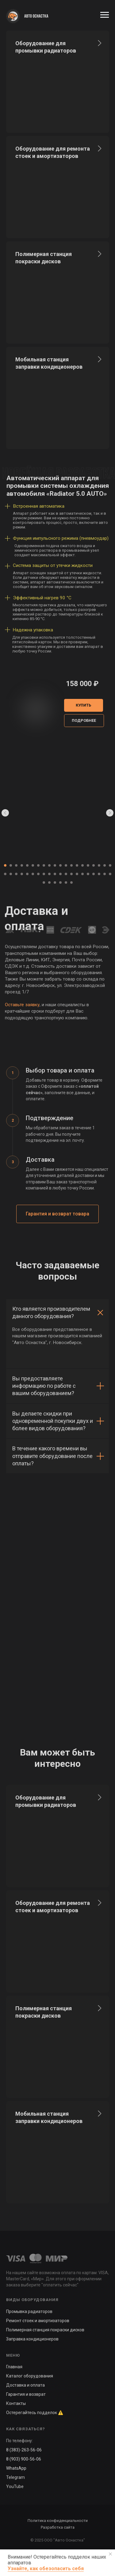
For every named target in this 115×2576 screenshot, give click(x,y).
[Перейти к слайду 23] (16, 874)
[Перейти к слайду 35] (82, 874)
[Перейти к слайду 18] (99, 865)
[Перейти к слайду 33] (71, 874)
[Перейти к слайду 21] (5, 874)
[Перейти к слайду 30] (55, 874)
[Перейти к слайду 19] (104, 865)
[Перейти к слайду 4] (22, 865)
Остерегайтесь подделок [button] (31, 2412)
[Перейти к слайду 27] (38, 874)
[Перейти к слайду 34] (77, 874)
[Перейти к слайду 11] (60, 865)
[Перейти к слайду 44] (60, 882)
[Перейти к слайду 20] (110, 865)
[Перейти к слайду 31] (60, 874)
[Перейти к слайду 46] (71, 882)
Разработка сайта (58, 2527)
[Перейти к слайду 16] (88, 865)
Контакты (16, 2403)
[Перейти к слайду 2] (11, 865)
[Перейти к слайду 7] (38, 865)
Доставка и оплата (25, 2385)
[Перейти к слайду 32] (66, 874)
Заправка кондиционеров (32, 2339)
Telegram (15, 2477)
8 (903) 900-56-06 (23, 2459)
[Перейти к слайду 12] (66, 865)
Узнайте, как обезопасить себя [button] (46, 2568)
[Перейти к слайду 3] (16, 865)
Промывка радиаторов (29, 2311)
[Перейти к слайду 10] (55, 865)
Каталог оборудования (29, 2375)
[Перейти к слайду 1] (5, 865)
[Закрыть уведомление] (110, 2554)
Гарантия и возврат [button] (26, 2394)
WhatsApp (16, 2468)
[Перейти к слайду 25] (27, 874)
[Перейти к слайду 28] (44, 874)
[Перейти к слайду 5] (27, 865)
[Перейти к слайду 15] (82, 865)
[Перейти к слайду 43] (55, 882)
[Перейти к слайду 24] (22, 874)
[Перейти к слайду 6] (33, 865)
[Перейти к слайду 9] (49, 865)
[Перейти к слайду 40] (110, 874)
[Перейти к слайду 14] (77, 865)
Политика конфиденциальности (58, 2520)
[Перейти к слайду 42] (49, 882)
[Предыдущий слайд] (5, 813)
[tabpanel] (57, 1129)
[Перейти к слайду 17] (93, 865)
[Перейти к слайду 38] (99, 874)
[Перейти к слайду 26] (33, 874)
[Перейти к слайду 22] (11, 874)
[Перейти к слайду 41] (44, 882)
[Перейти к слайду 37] (93, 874)
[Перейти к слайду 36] (88, 874)
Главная (14, 2366)
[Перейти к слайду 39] (104, 874)
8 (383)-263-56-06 (24, 2449)
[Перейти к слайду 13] (71, 865)
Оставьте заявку (22, 1004)
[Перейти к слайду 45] (66, 882)
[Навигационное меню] (104, 15)
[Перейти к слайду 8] (44, 865)
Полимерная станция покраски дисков (45, 2329)
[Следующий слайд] (109, 813)
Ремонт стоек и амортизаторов (37, 2320)
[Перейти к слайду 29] (49, 874)
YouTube (15, 2486)
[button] (84, 720)
